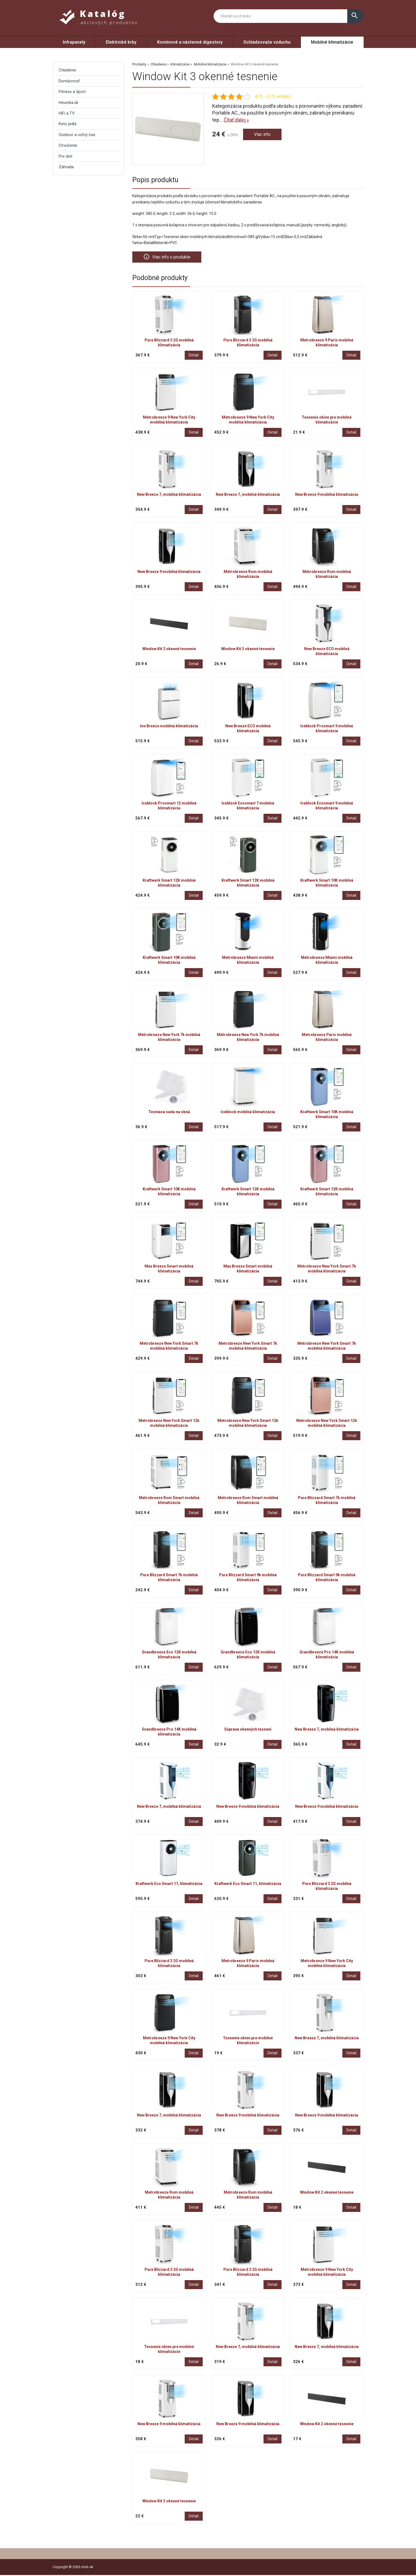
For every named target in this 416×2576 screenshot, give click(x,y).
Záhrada (66, 166)
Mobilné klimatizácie (332, 42)
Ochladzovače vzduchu (267, 42)
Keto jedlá (67, 123)
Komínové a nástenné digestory (190, 42)
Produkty (139, 64)
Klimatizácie (180, 64)
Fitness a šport (72, 91)
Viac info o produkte (169, 257)
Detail (194, 355)
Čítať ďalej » (236, 120)
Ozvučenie (68, 145)
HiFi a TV (67, 113)
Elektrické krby (121, 42)
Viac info (263, 135)
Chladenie (158, 64)
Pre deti (65, 156)
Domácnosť (69, 81)
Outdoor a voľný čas (77, 134)
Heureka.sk (68, 102)
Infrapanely (74, 42)
